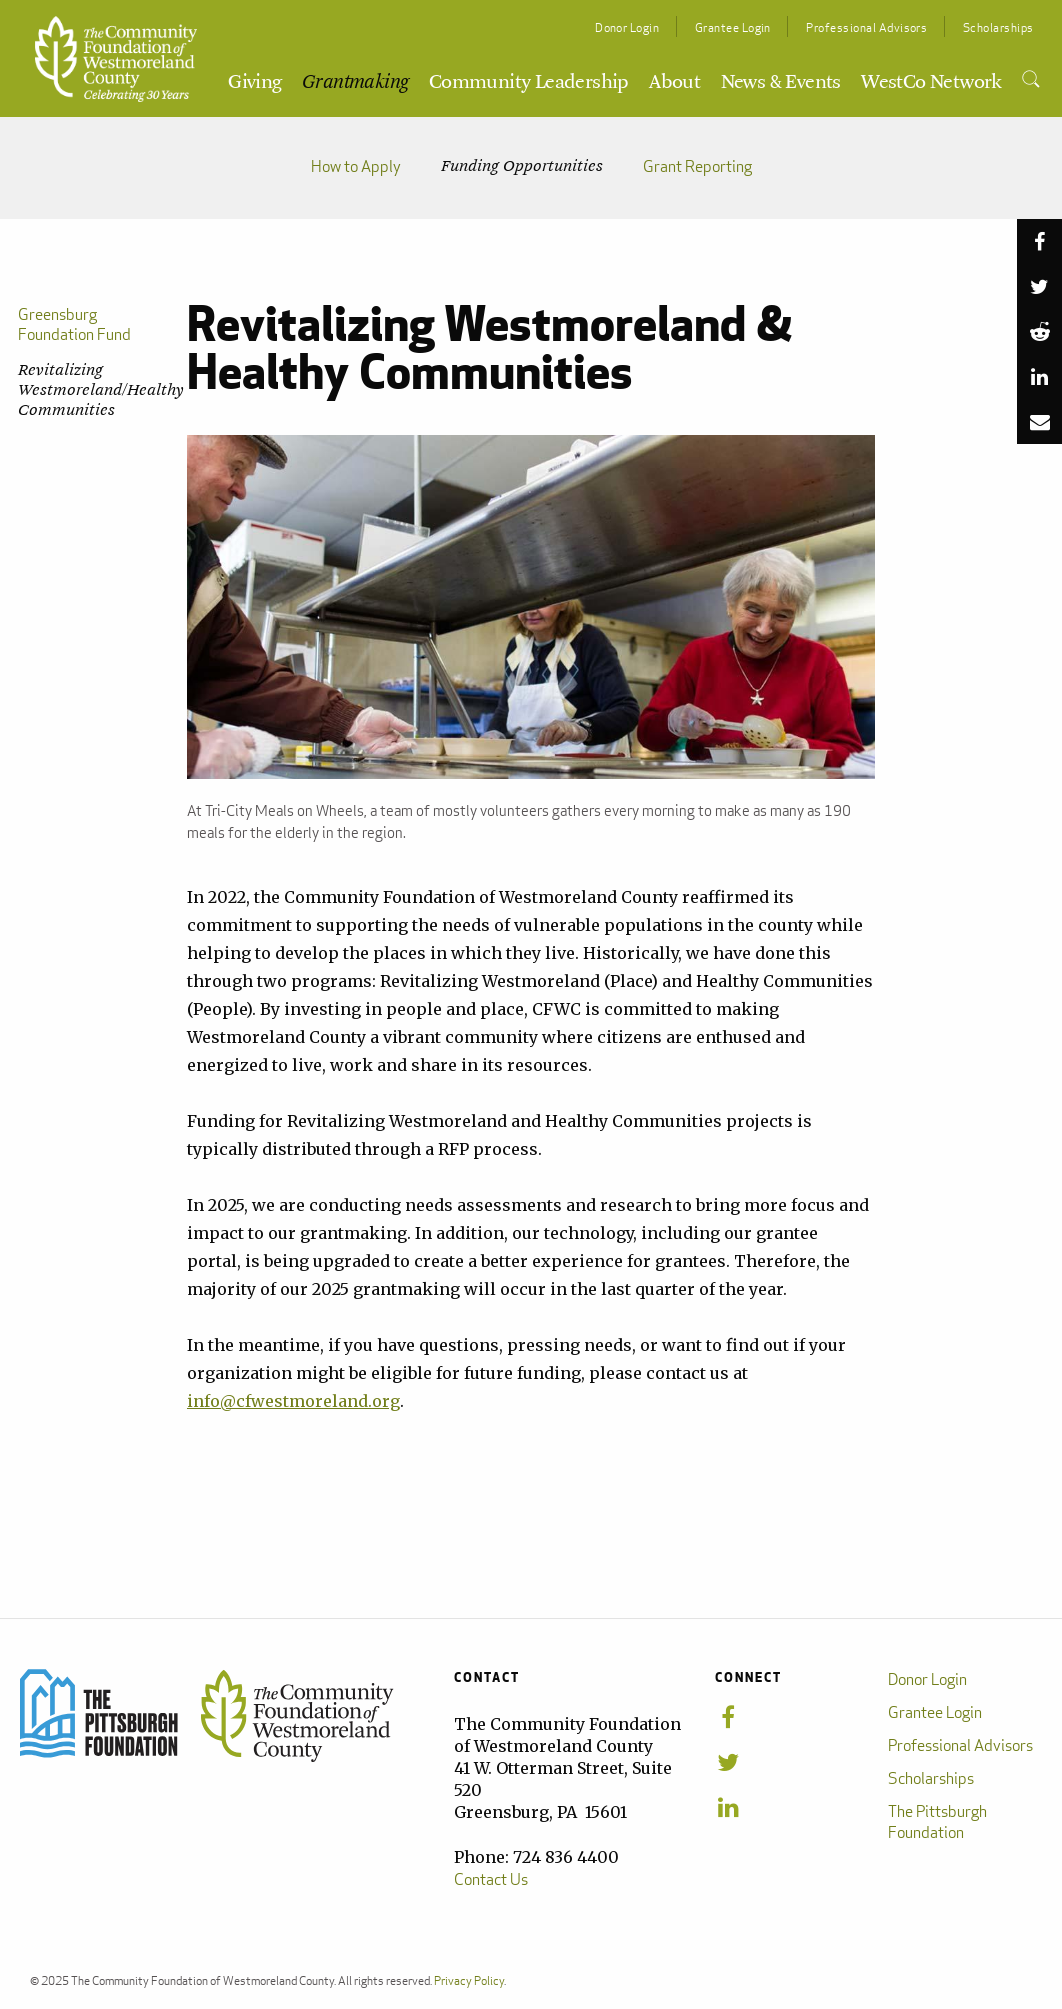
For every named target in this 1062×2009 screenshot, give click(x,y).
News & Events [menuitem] (781, 83)
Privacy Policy (469, 1980)
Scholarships (998, 27)
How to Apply (356, 167)
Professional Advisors (866, 27)
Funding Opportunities (522, 166)
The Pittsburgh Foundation (937, 1822)
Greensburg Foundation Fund (74, 324)
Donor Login (627, 27)
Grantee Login (733, 27)
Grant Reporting (697, 167)
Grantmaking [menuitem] (355, 83)
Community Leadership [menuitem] (529, 83)
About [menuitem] (674, 83)
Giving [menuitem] (254, 83)
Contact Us (491, 1879)
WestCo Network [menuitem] (931, 83)
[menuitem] (1030, 80)
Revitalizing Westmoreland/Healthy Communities (92, 390)
